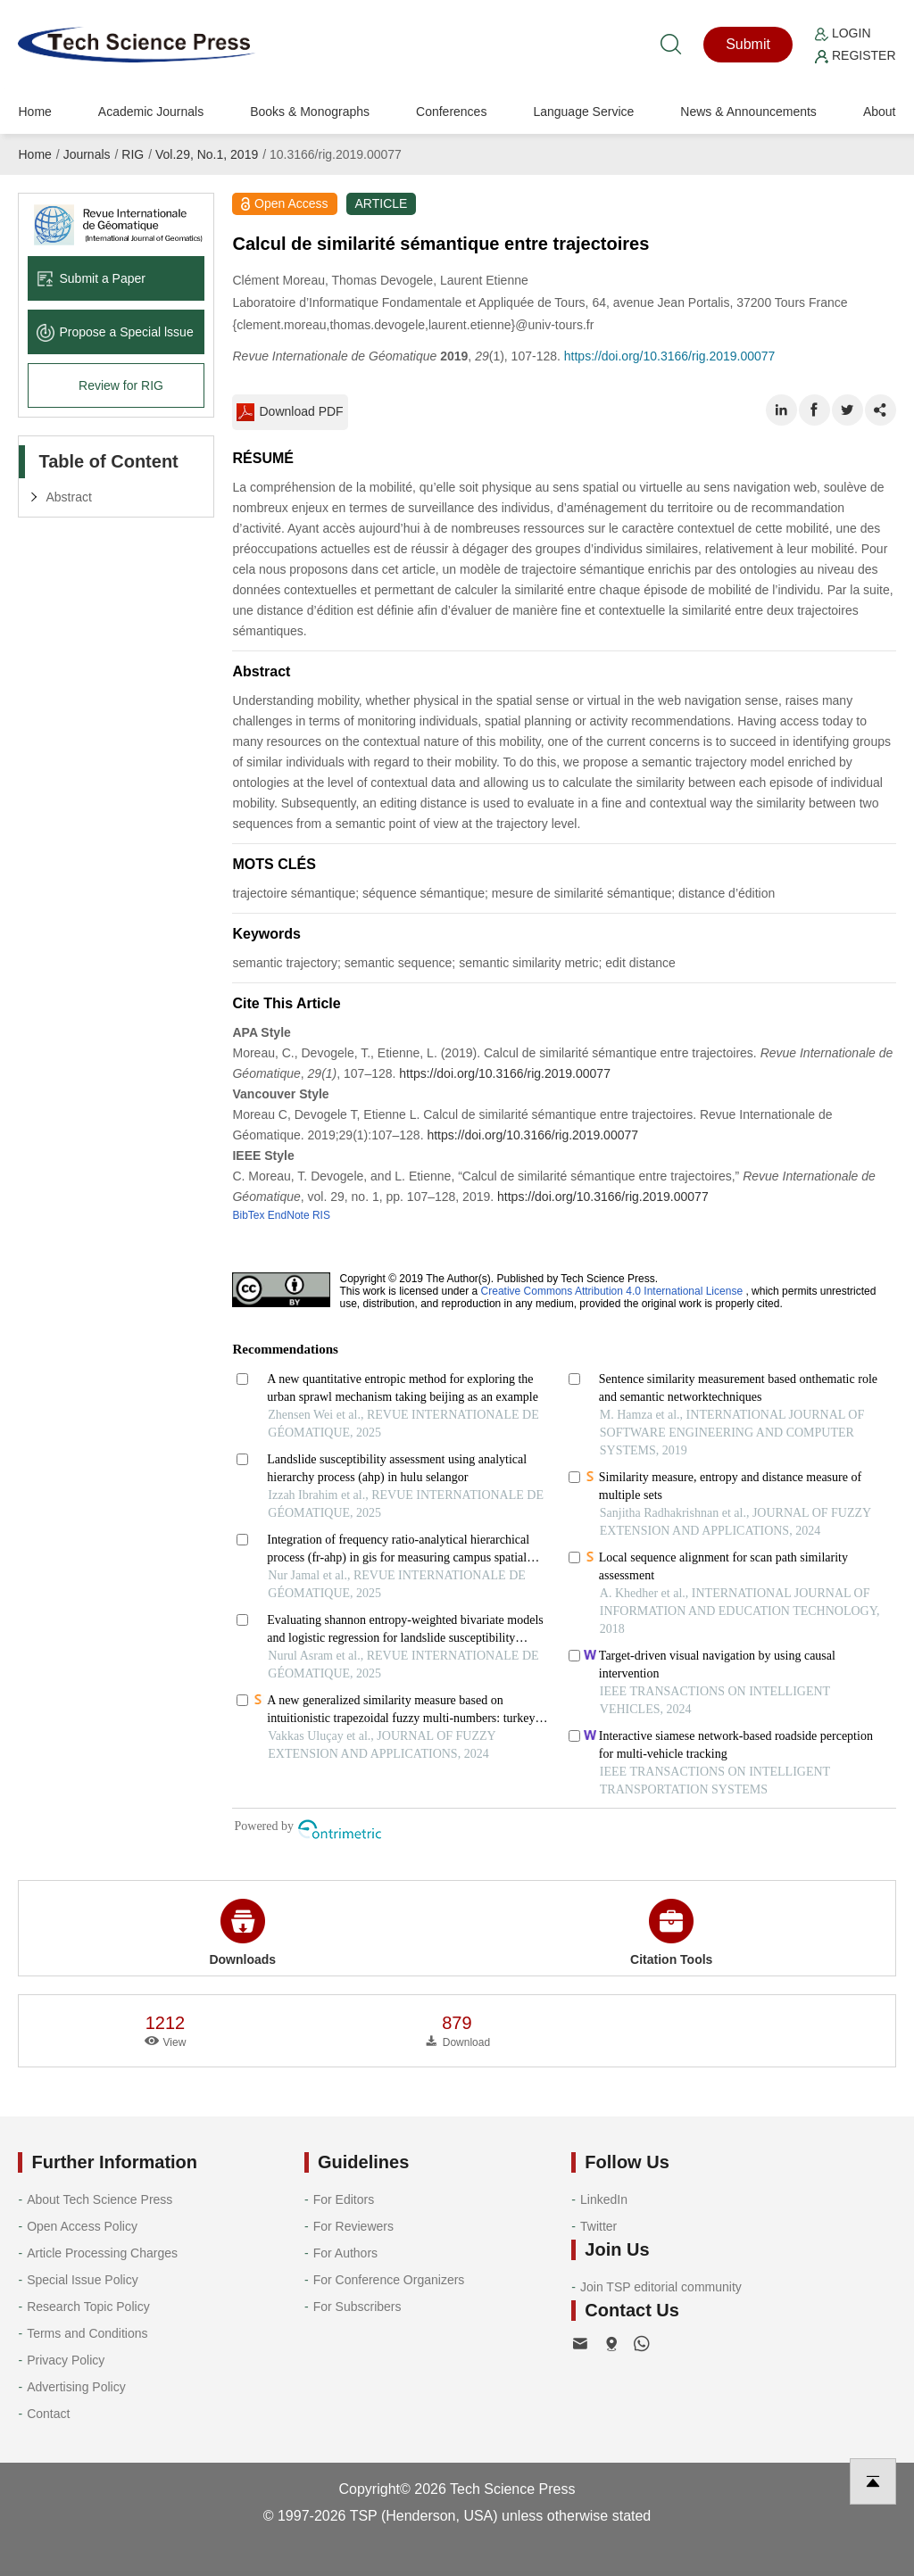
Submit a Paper (91, 278)
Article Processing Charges (102, 2253)
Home (34, 111)
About (879, 111)
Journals (87, 154)
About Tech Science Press (99, 2199)
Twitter (598, 2226)
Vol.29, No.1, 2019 (206, 154)
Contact (48, 2413)
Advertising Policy (76, 2387)
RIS (321, 1215)
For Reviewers (353, 2226)
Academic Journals (151, 111)
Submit (748, 44)
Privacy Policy (65, 2360)
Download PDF (290, 412)
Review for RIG (121, 385)
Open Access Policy (82, 2226)
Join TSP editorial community (661, 2287)
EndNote (289, 1215)
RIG (132, 154)
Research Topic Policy (88, 2306)
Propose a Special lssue (115, 332)
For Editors (343, 2199)
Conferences (451, 111)
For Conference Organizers (389, 2280)
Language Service (583, 111)
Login (842, 33)
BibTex (248, 1215)
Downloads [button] (242, 1933)
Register (855, 55)
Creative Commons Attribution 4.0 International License (612, 1291)
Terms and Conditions (87, 2333)
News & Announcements (748, 111)
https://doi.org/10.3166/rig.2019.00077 (670, 356)
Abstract (68, 497)
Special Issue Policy (82, 2280)
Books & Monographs (310, 111)
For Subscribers (357, 2306)
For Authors (345, 2253)
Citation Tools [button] (671, 1933)
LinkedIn (603, 2199)
